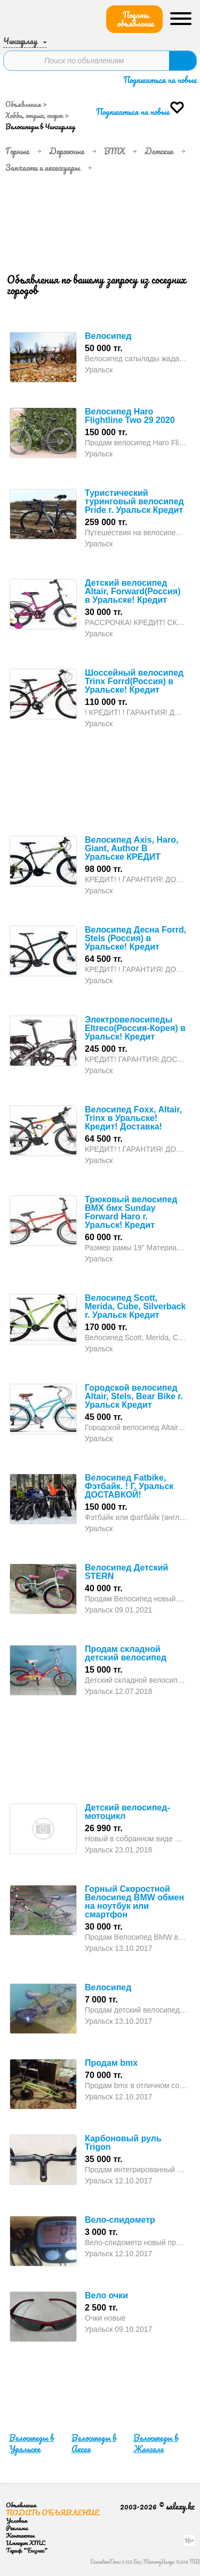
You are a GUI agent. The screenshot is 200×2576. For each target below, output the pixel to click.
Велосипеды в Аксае (93, 2443)
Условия (16, 2520)
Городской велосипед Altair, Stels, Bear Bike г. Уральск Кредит (134, 1396)
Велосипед (108, 335)
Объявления (23, 104)
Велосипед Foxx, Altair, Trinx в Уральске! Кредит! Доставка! (133, 1118)
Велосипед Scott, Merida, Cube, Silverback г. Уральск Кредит (135, 1306)
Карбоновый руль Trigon (123, 2142)
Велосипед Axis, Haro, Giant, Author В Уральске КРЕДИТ (131, 848)
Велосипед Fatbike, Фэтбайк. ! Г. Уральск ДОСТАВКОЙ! (129, 1486)
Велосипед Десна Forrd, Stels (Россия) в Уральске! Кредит (135, 938)
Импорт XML (25, 2543)
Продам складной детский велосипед (125, 1653)
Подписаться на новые (160, 79)
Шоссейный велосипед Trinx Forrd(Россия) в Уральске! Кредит (134, 681)
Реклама (17, 2528)
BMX (114, 151)
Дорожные (66, 151)
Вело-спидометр (120, 2219)
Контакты (20, 2535)
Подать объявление (135, 19)
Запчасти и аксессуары (42, 167)
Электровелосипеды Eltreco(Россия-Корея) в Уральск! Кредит (135, 1028)
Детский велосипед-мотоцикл (127, 1812)
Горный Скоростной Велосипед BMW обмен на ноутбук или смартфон (134, 1901)
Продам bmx (111, 2062)
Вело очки (106, 2295)
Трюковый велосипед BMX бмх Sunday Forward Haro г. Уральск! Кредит (131, 1212)
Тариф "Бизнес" (26, 2550)
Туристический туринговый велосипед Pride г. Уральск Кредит (134, 501)
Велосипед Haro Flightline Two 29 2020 (130, 416)
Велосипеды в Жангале (155, 2443)
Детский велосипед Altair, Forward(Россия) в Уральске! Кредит (132, 591)
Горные (17, 151)
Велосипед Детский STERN (126, 1572)
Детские (159, 151)
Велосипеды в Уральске (31, 2443)
